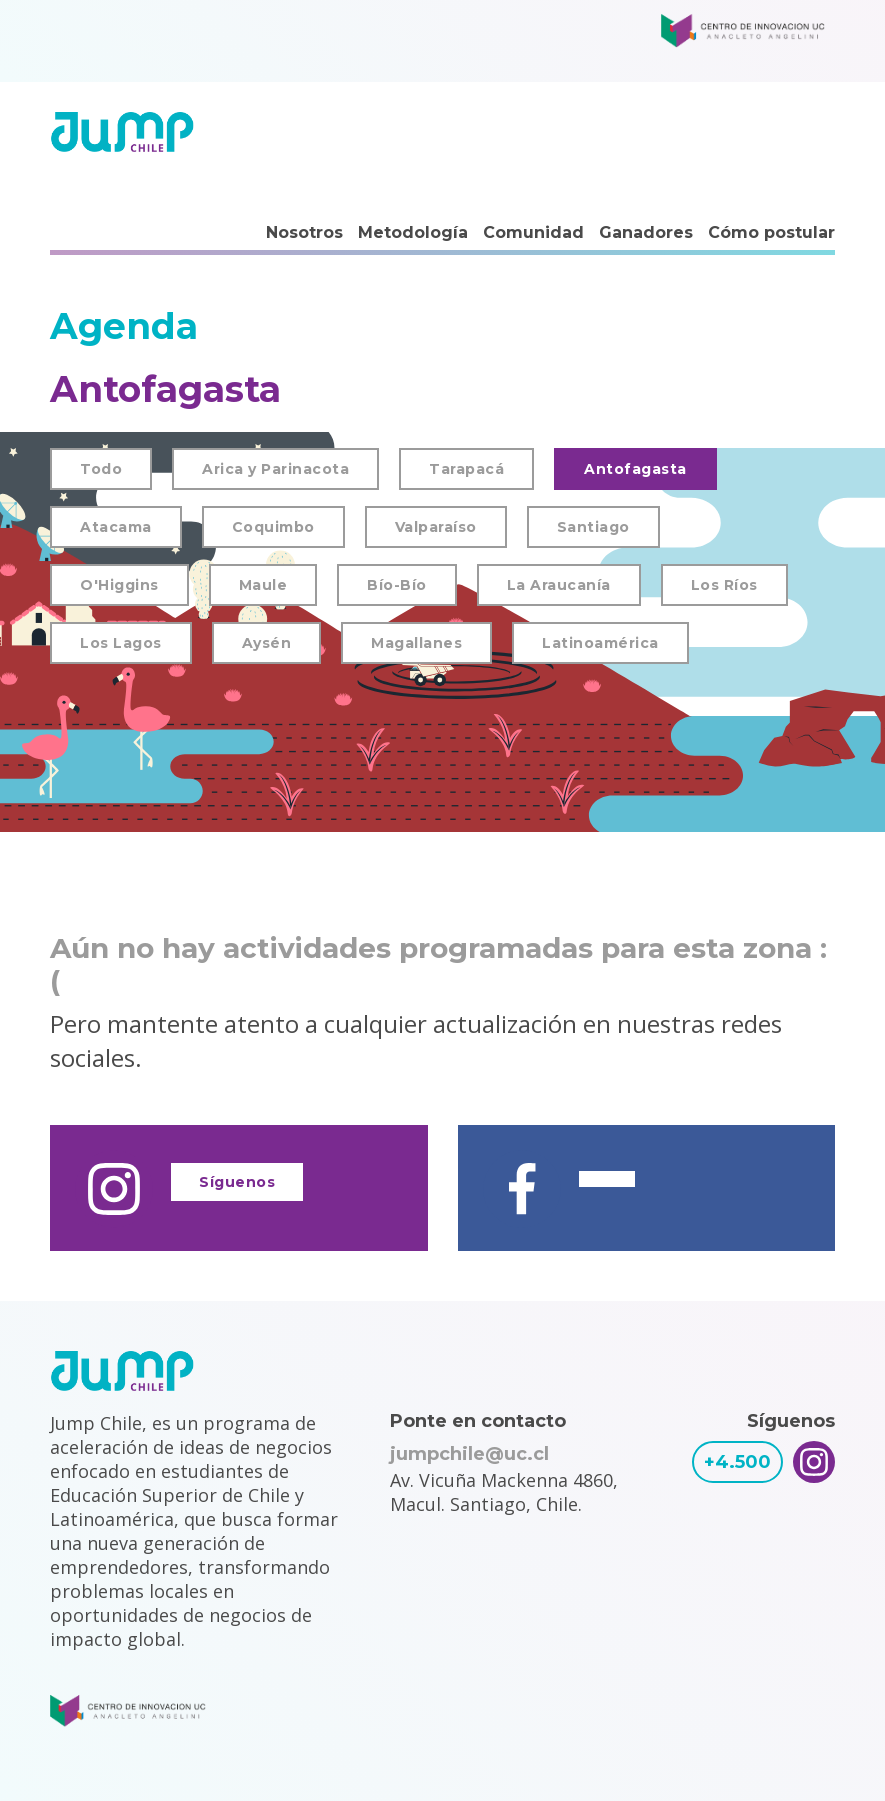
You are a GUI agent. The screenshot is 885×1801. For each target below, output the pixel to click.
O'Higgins (119, 585)
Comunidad (533, 232)
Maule (263, 585)
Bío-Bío (397, 585)
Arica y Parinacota (275, 469)
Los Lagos (121, 643)
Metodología (413, 232)
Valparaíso (436, 527)
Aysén (267, 643)
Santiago (593, 527)
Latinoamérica (600, 643)
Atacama (116, 527)
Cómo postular (771, 232)
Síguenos (237, 1182)
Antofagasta (635, 469)
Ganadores (646, 232)
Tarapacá (466, 469)
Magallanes (416, 643)
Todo (101, 469)
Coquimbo (273, 527)
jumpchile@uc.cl (469, 1454)
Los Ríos (724, 585)
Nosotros (304, 232)
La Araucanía (559, 585)
